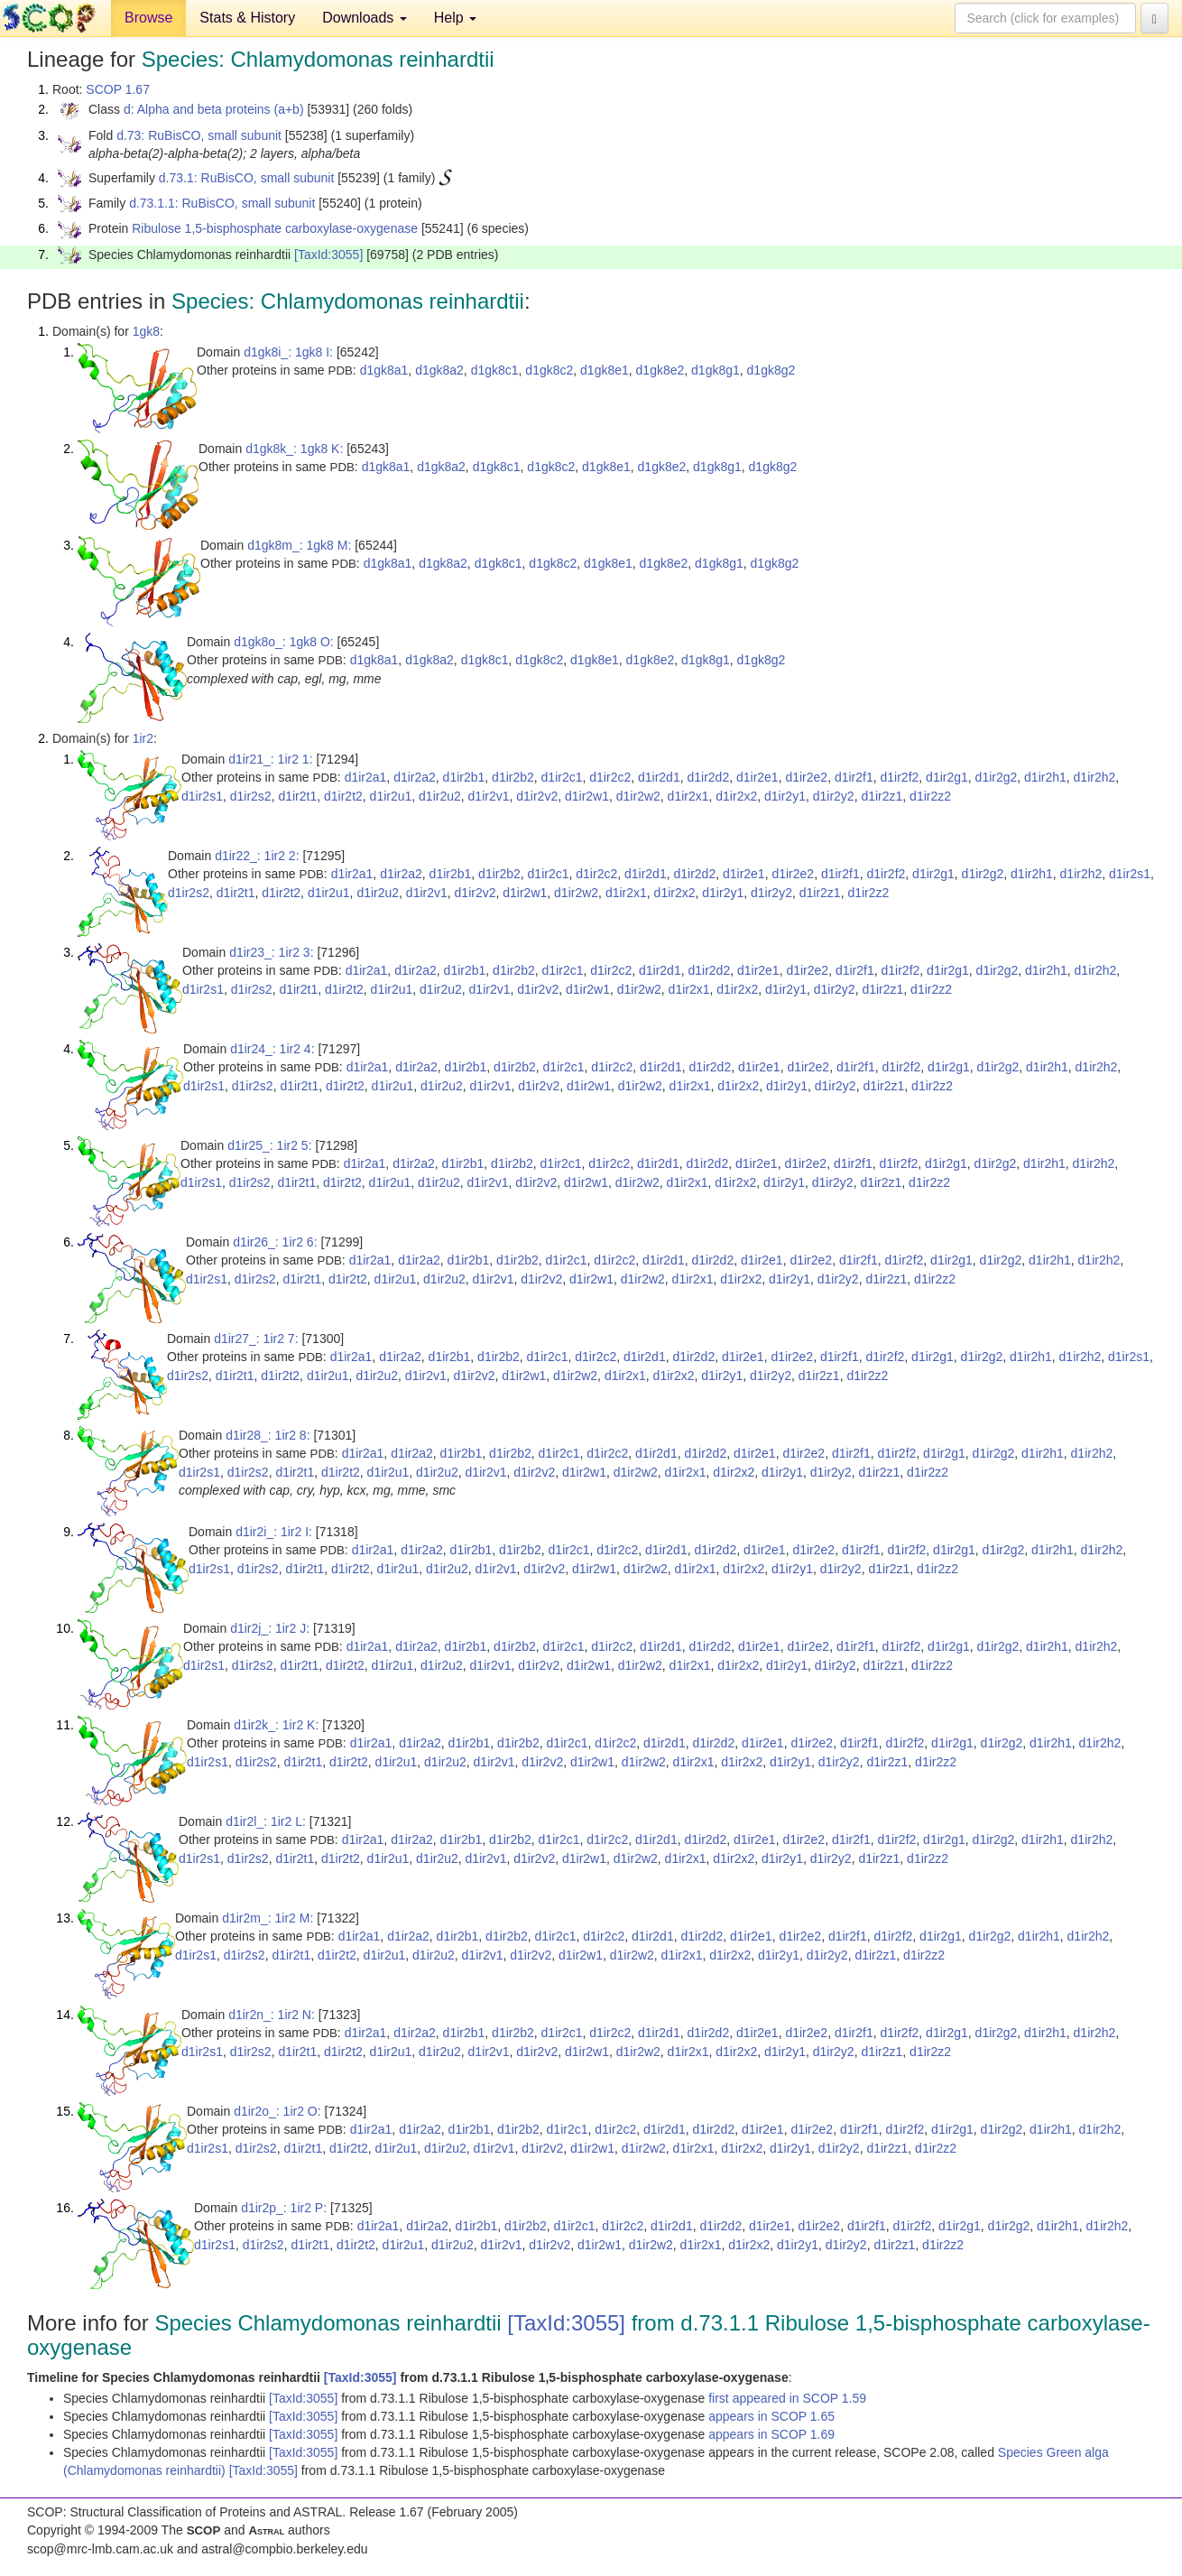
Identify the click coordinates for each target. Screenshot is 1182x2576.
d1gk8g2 (771, 370)
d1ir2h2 (1095, 777)
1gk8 (146, 331)
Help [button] (455, 17)
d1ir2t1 (297, 796)
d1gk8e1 (604, 370)
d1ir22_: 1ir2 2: (257, 855)
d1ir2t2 (343, 796)
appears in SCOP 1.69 (771, 2434)
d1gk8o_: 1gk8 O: (284, 642)
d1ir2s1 (202, 796)
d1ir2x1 (688, 796)
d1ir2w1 (587, 796)
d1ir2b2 (513, 777)
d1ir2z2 (930, 796)
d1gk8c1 (495, 370)
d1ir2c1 (562, 777)
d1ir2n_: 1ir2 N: (271, 2014)
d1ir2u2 (440, 796)
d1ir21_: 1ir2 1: (270, 759)
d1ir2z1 (881, 796)
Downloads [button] (364, 17)
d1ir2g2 (996, 777)
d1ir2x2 (736, 796)
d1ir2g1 (947, 777)
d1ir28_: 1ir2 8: (267, 1435)
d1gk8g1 (715, 370)
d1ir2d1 (659, 777)
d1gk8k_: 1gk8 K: (294, 448)
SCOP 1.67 (118, 89)
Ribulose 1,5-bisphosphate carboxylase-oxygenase (275, 228)
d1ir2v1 (489, 796)
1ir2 (143, 738)
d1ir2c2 (610, 777)
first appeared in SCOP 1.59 (787, 2398)
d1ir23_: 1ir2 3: (271, 952)
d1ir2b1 (464, 777)
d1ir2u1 (391, 796)
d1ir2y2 (833, 796)
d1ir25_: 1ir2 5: (269, 1145)
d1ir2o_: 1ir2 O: (277, 2111)
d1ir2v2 (537, 796)
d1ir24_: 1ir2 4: (272, 1049)
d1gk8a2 (439, 370)
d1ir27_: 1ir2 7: (256, 1338)
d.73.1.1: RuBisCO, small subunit (222, 203)
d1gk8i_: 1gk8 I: (288, 352)
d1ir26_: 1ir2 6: (275, 1242)
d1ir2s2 (251, 796)
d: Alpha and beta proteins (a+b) (214, 109)
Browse (148, 17)
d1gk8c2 (549, 370)
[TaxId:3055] (328, 254)
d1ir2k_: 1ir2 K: (276, 1725)
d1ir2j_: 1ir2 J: (269, 1628)
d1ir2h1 (1045, 777)
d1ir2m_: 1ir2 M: (267, 1918)
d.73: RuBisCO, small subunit (199, 135)
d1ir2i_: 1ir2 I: (273, 1531)
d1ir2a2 (414, 777)
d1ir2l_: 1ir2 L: (266, 1821)
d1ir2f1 (854, 777)
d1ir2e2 (806, 777)
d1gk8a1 (384, 370)
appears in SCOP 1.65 (771, 2416)
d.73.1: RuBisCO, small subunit (247, 178)
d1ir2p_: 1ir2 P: (284, 2208)
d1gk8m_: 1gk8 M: (299, 545)
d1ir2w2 (638, 796)
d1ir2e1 (757, 777)
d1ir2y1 (785, 796)
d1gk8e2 (660, 370)
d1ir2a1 (366, 777)
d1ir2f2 (900, 777)
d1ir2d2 (708, 777)
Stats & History (247, 17)
